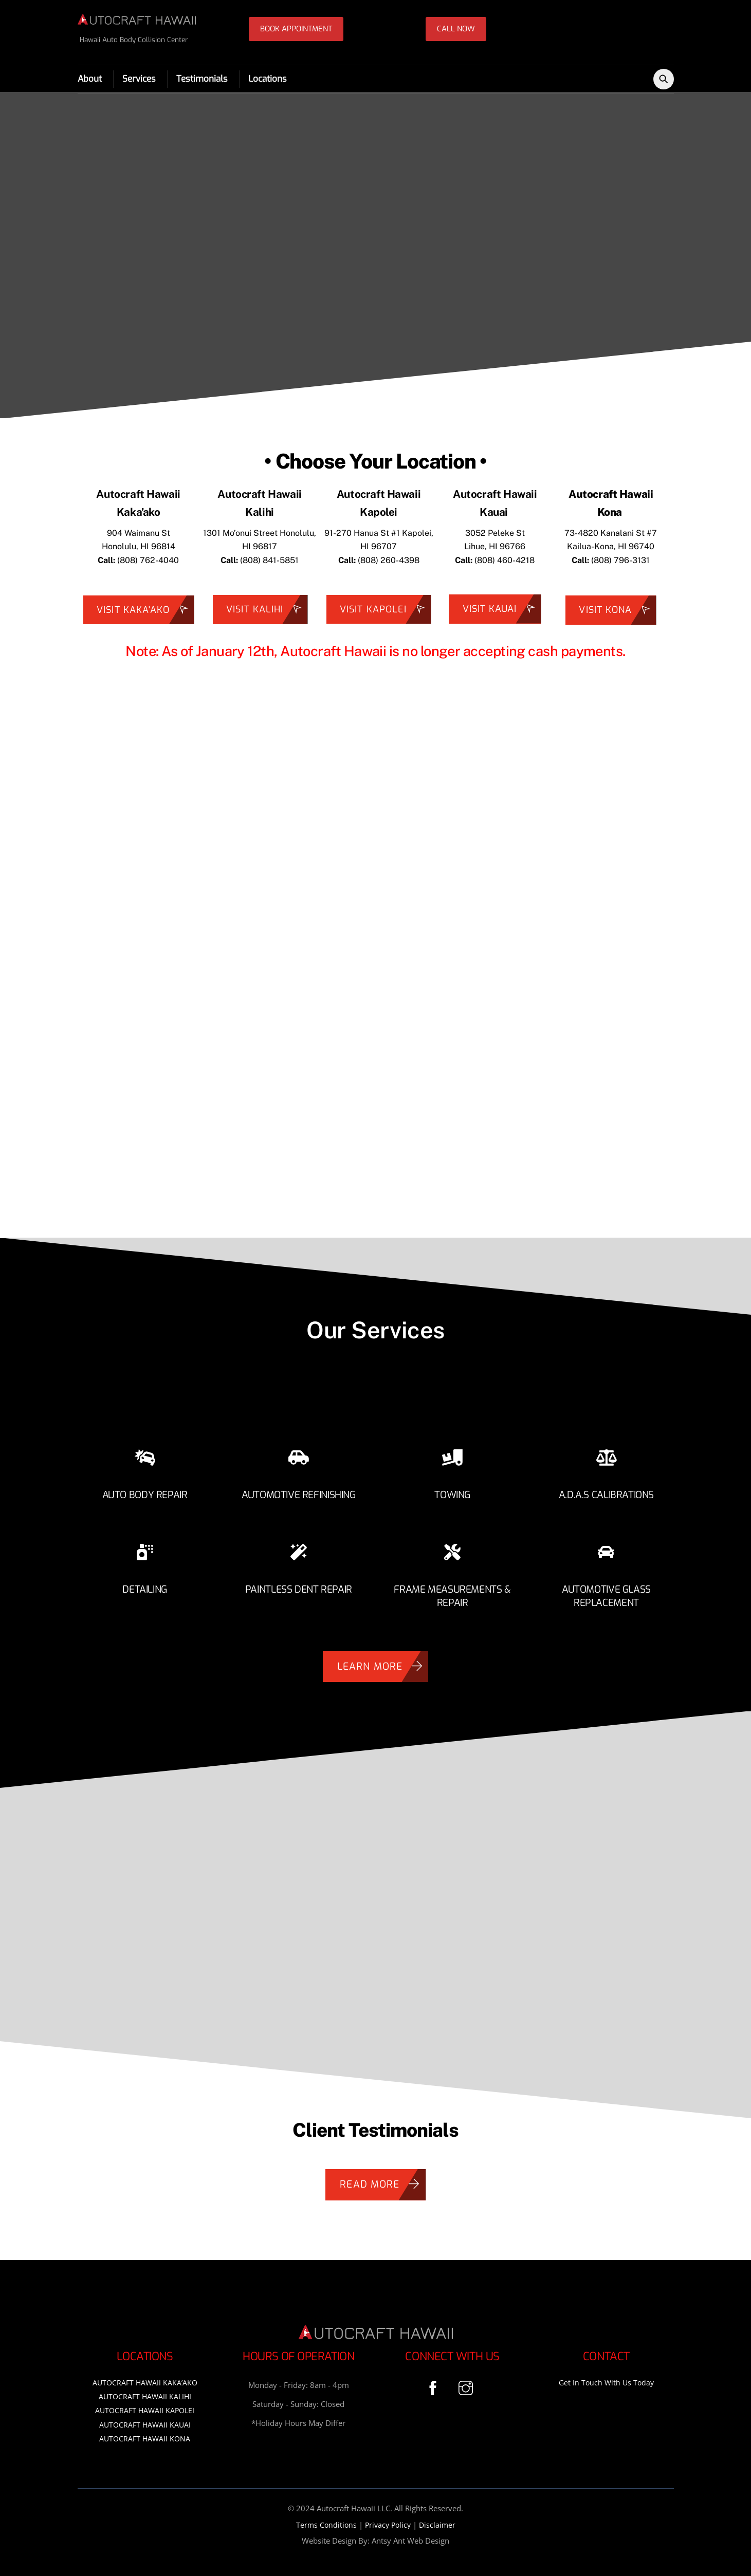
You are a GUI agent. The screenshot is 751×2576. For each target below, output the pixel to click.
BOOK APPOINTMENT (296, 29)
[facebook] (434, 2381)
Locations (267, 80)
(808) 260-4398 (378, 563)
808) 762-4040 (149, 563)
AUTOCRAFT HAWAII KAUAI (145, 2418)
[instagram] (467, 2381)
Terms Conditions (326, 2519)
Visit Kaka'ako (145, 613)
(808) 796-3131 (620, 563)
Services (139, 80)
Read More (382, 2178)
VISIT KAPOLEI (385, 612)
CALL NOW (456, 29)
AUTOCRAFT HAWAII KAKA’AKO (145, 2376)
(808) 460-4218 (504, 563)
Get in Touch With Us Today (606, 2376)
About (90, 80)
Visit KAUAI (502, 612)
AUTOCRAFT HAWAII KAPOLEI (144, 2405)
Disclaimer (437, 2519)
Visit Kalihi (266, 612)
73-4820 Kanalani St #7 (610, 536)
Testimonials (202, 80)
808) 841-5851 (271, 563)
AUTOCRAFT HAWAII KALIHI (145, 2390)
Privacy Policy (388, 2519)
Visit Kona (617, 613)
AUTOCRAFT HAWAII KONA (144, 2432)
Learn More (382, 1660)
